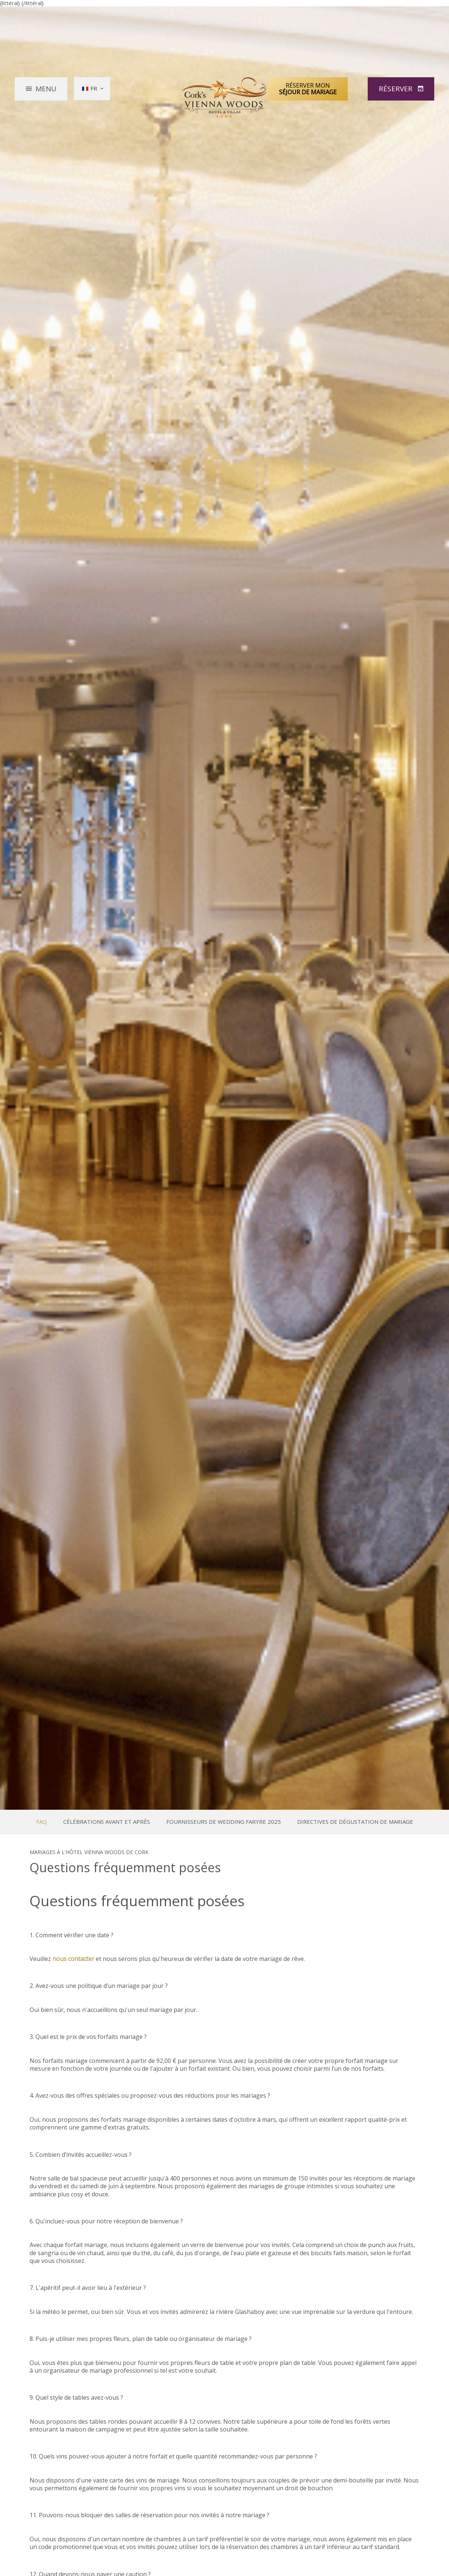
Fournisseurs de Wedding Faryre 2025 (223, 1822)
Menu (45, 88)
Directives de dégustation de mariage (355, 1822)
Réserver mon (308, 88)
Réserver (396, 88)
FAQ (41, 1822)
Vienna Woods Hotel (224, 97)
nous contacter (73, 1959)
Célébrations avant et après (106, 1822)
